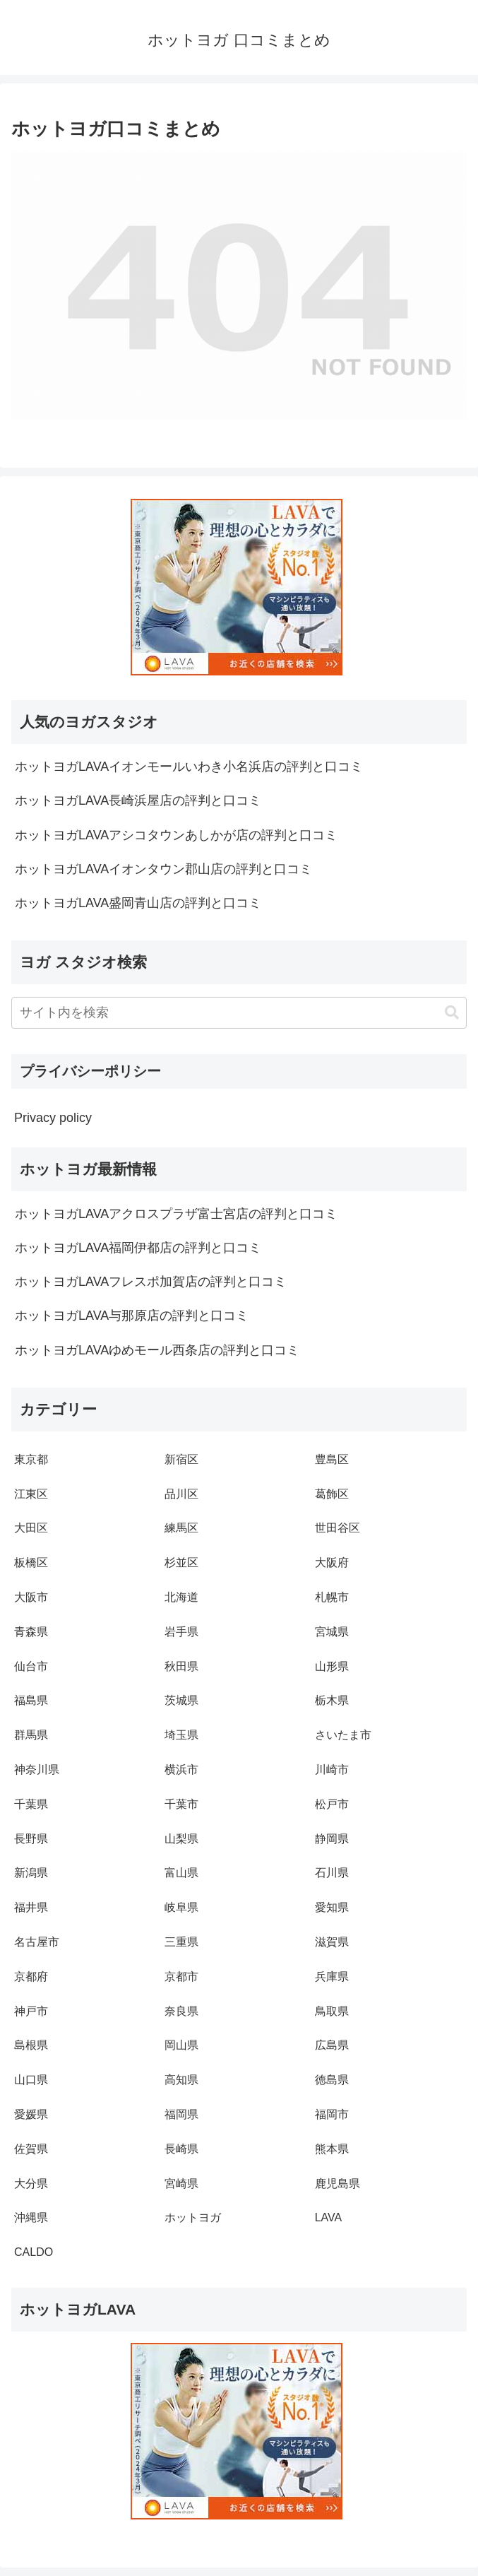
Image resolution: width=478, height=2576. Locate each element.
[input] (239, 1013)
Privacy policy (53, 1118)
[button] (452, 1013)
